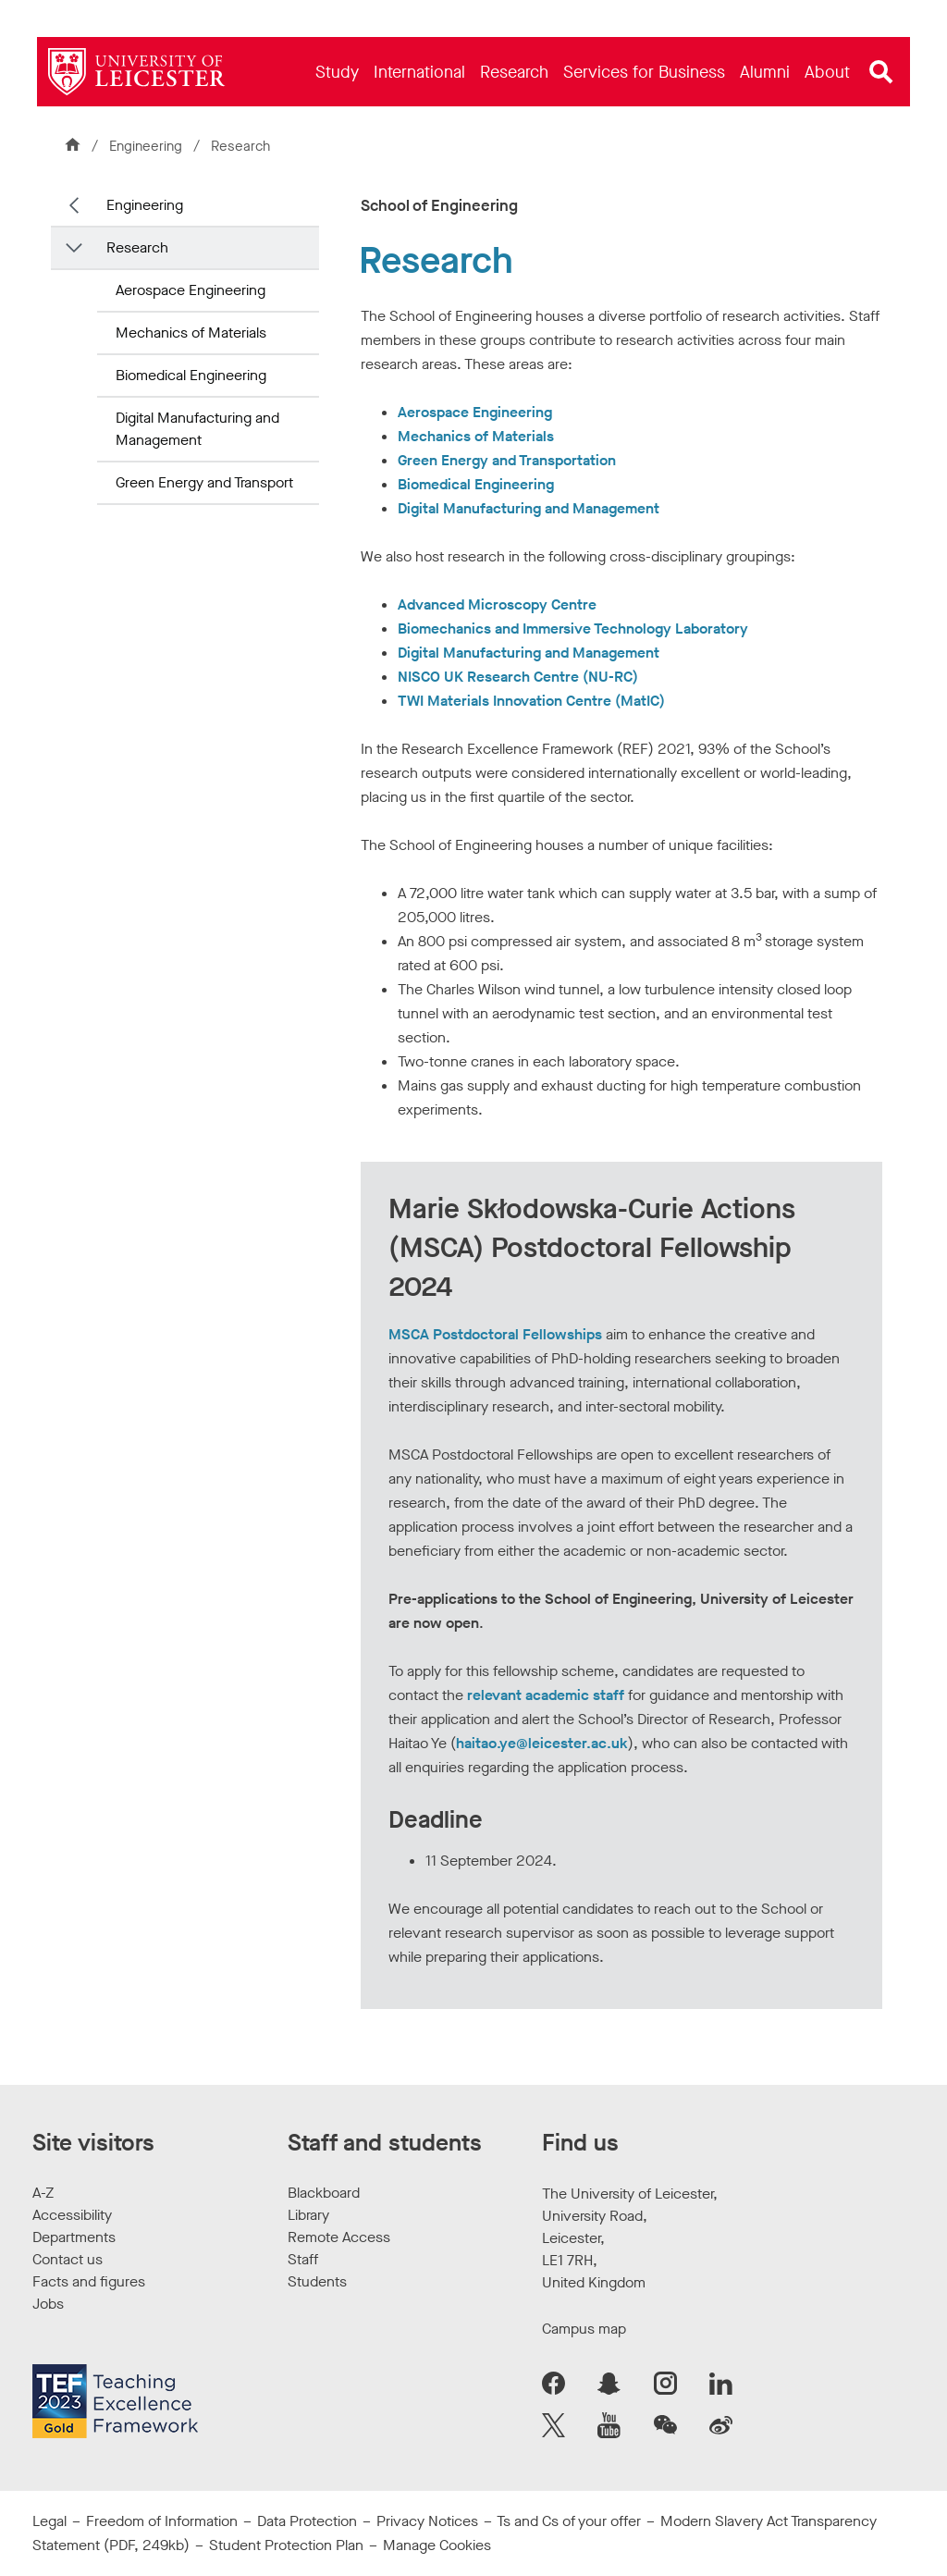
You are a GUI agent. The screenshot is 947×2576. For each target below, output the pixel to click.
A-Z (43, 2192)
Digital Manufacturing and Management (197, 429)
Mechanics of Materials (191, 332)
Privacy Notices (427, 2521)
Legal (49, 2521)
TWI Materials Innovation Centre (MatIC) (531, 700)
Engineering (147, 146)
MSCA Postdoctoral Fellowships (495, 1334)
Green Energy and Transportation (507, 460)
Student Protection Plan (286, 2545)
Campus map (584, 2328)
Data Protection (307, 2521)
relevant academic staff (545, 1695)
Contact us (67, 2259)
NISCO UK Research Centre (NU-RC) (518, 676)
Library (308, 2215)
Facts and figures (88, 2281)
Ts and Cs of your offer (569, 2521)
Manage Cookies (437, 2545)
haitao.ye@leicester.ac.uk (542, 1743)
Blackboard (324, 2192)
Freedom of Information (162, 2521)
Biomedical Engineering (191, 375)
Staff (303, 2259)
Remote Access (339, 2237)
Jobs (48, 2303)
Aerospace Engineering (190, 290)
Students (317, 2281)
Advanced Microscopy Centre (497, 604)
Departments (74, 2237)
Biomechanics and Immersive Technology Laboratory (573, 628)
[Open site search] (881, 72)
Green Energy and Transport (204, 482)
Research (137, 247)
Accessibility (72, 2215)
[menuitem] (337, 71)
